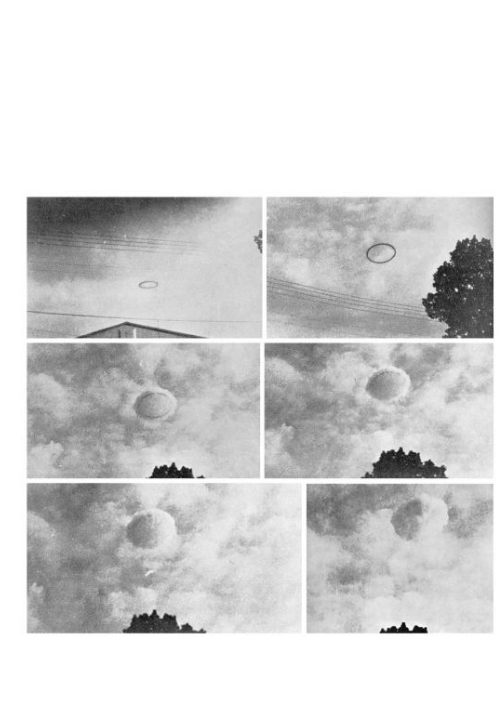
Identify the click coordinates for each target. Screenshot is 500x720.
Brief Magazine (250, 95)
